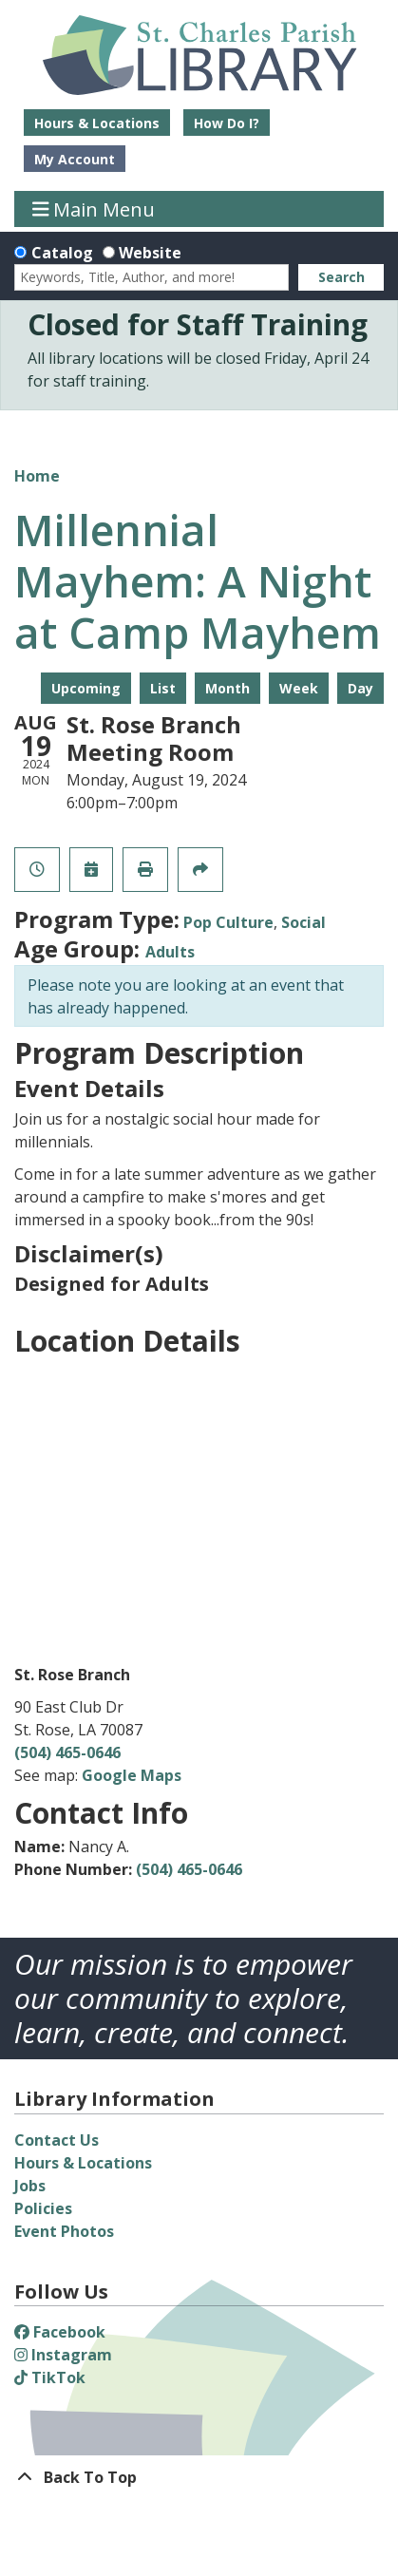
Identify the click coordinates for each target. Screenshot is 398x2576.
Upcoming (86, 688)
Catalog (62, 252)
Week (298, 688)
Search (341, 277)
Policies (43, 2208)
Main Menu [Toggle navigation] (94, 208)
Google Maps (131, 1775)
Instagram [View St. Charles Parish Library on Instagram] (63, 2354)
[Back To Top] (199, 2477)
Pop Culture (228, 922)
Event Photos (64, 2231)
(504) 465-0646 (67, 1752)
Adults (170, 951)
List (163, 688)
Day (360, 688)
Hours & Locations (97, 123)
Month (227, 688)
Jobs (30, 2185)
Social (303, 922)
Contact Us (56, 2140)
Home (37, 475)
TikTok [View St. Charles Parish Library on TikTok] (49, 2377)
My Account (74, 159)
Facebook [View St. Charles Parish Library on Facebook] (59, 2331)
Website (150, 252)
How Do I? (226, 123)
